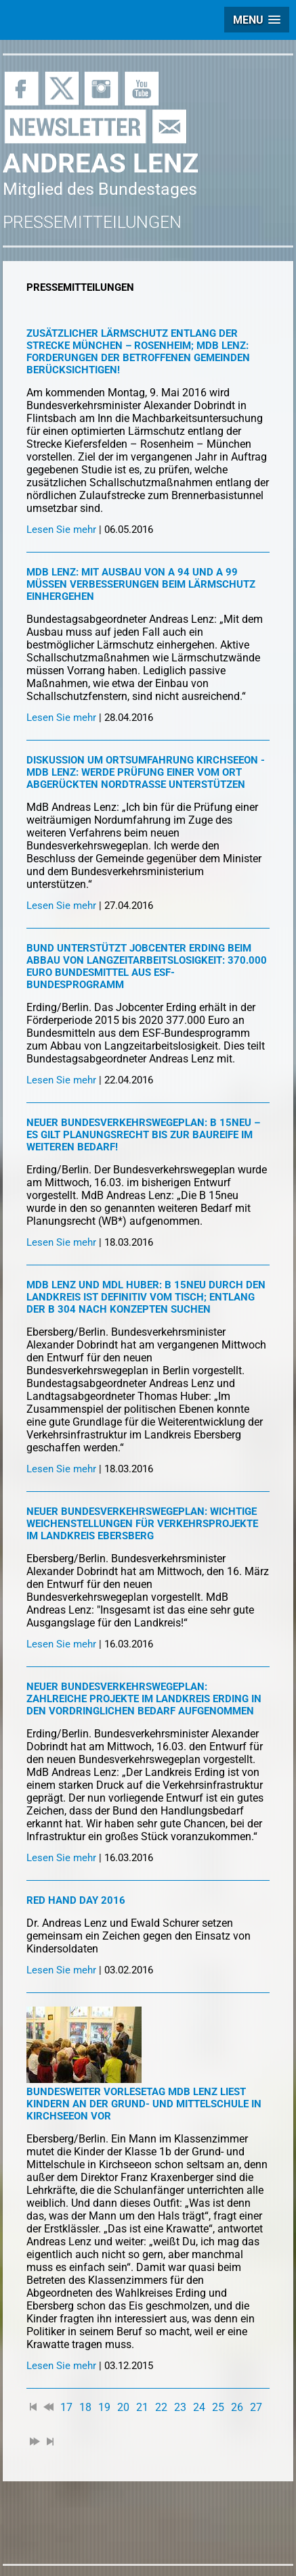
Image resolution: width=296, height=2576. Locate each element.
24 (199, 2407)
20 (123, 2407)
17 (66, 2407)
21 (142, 2407)
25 (218, 2407)
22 (161, 2407)
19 (104, 2407)
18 (85, 2407)
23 (180, 2407)
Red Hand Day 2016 (75, 1900)
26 (237, 2407)
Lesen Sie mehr (61, 529)
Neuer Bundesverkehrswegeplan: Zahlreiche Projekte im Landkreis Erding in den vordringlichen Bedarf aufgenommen (143, 1699)
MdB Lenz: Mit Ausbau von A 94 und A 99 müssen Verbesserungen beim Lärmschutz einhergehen (140, 584)
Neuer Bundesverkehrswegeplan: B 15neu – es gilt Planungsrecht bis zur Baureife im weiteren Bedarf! (143, 1135)
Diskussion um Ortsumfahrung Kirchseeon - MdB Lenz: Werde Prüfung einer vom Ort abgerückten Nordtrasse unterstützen (145, 772)
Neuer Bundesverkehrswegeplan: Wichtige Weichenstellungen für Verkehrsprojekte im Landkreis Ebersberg (142, 1523)
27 (256, 2407)
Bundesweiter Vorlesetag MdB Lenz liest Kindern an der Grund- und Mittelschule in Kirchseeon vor (143, 2104)
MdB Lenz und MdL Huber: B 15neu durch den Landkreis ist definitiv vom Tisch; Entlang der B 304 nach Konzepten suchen (146, 1297)
